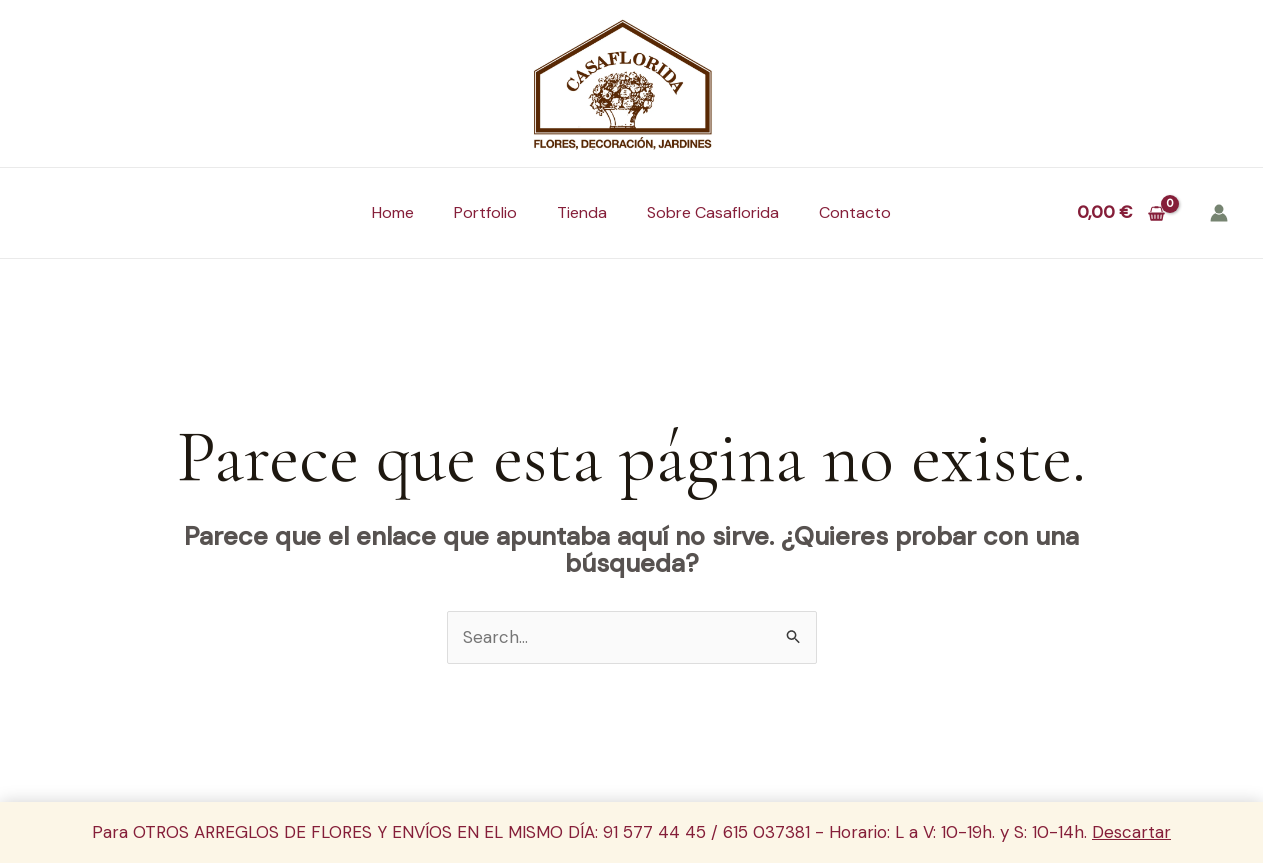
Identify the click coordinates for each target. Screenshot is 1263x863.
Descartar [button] (1131, 832)
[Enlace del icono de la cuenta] (1219, 213)
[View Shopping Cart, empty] (1121, 212)
